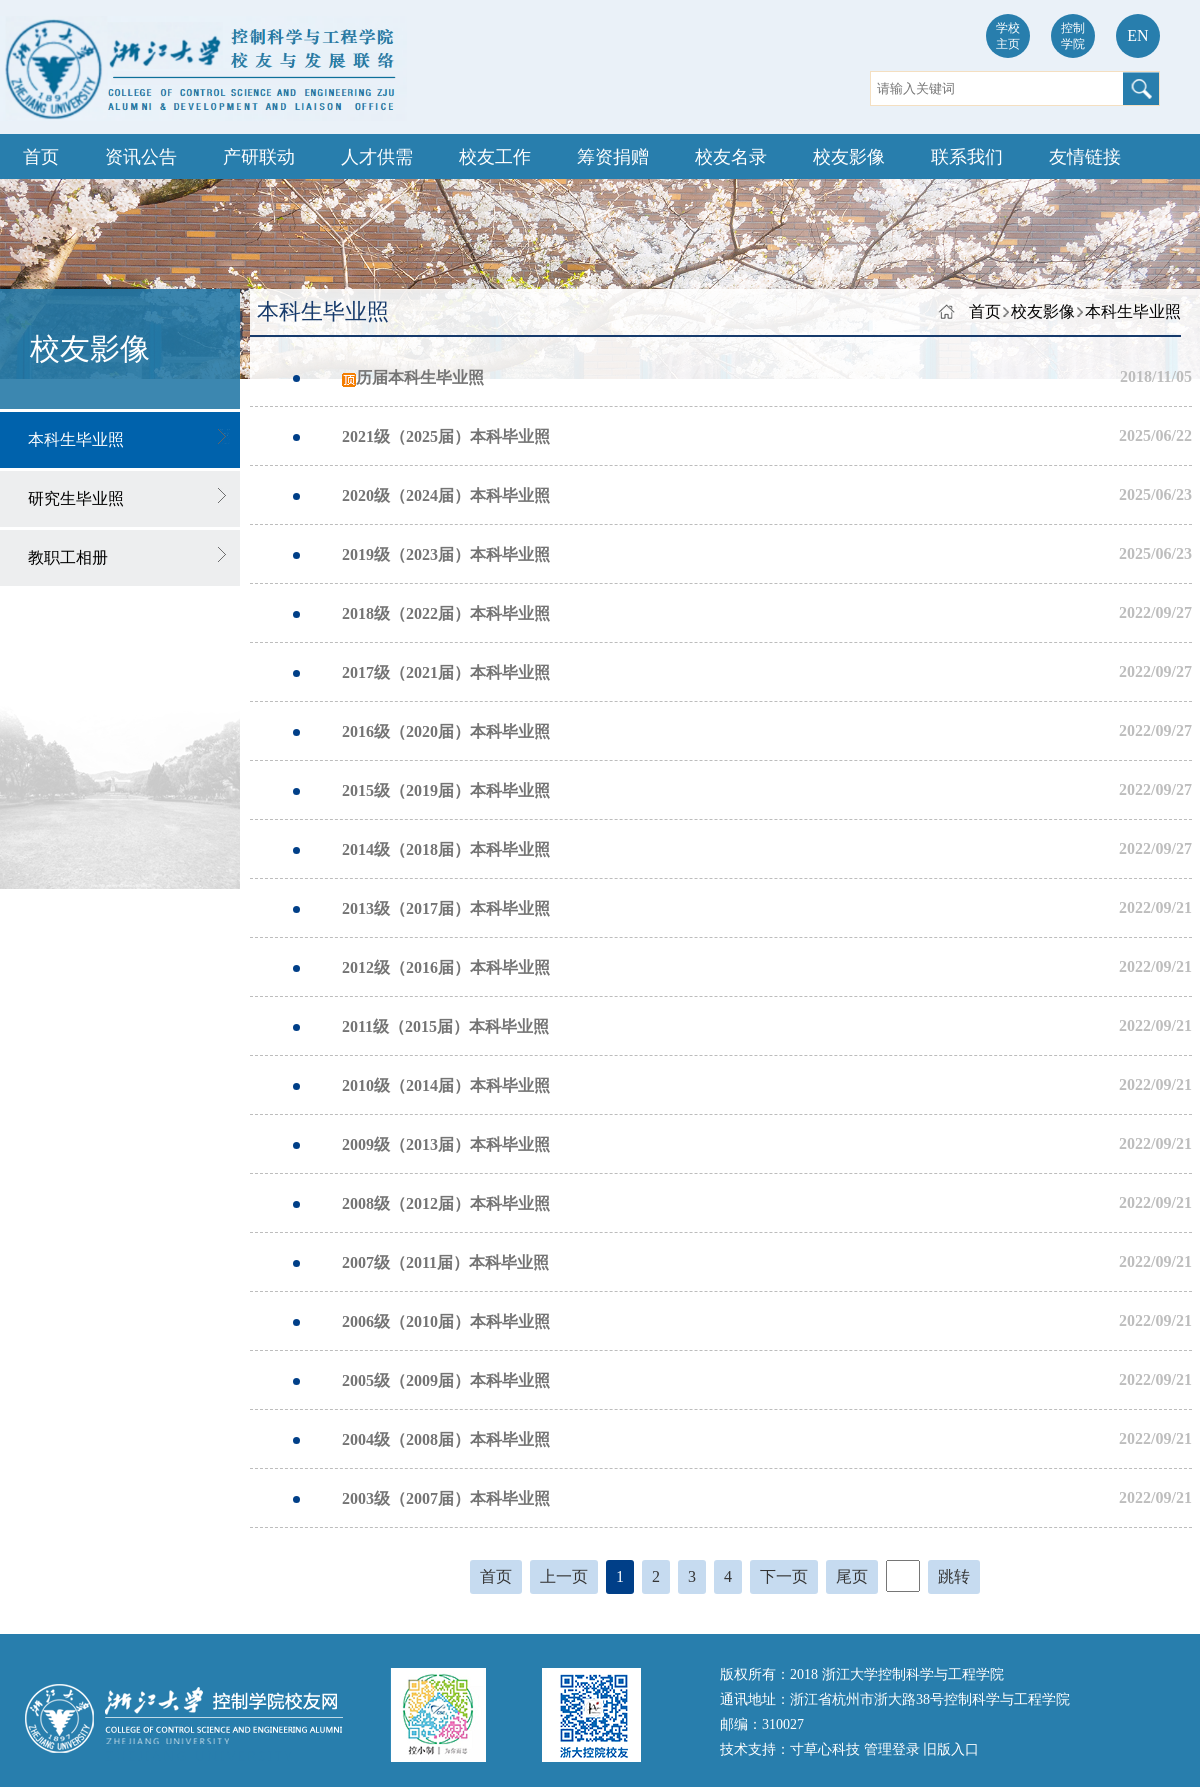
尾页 (852, 1576)
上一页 (564, 1576)
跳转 (954, 1576)
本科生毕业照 (1133, 311)
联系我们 (967, 157)
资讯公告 (141, 157)
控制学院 (1073, 36)
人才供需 (377, 157)
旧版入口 (951, 1749)
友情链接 (1085, 157)
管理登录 (894, 1749)
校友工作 (495, 157)
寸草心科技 (827, 1749)
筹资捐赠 (613, 157)
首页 (41, 157)
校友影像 (849, 157)
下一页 (784, 1576)
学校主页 (1008, 36)
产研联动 (259, 157)
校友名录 (731, 157)
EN (1137, 35)
